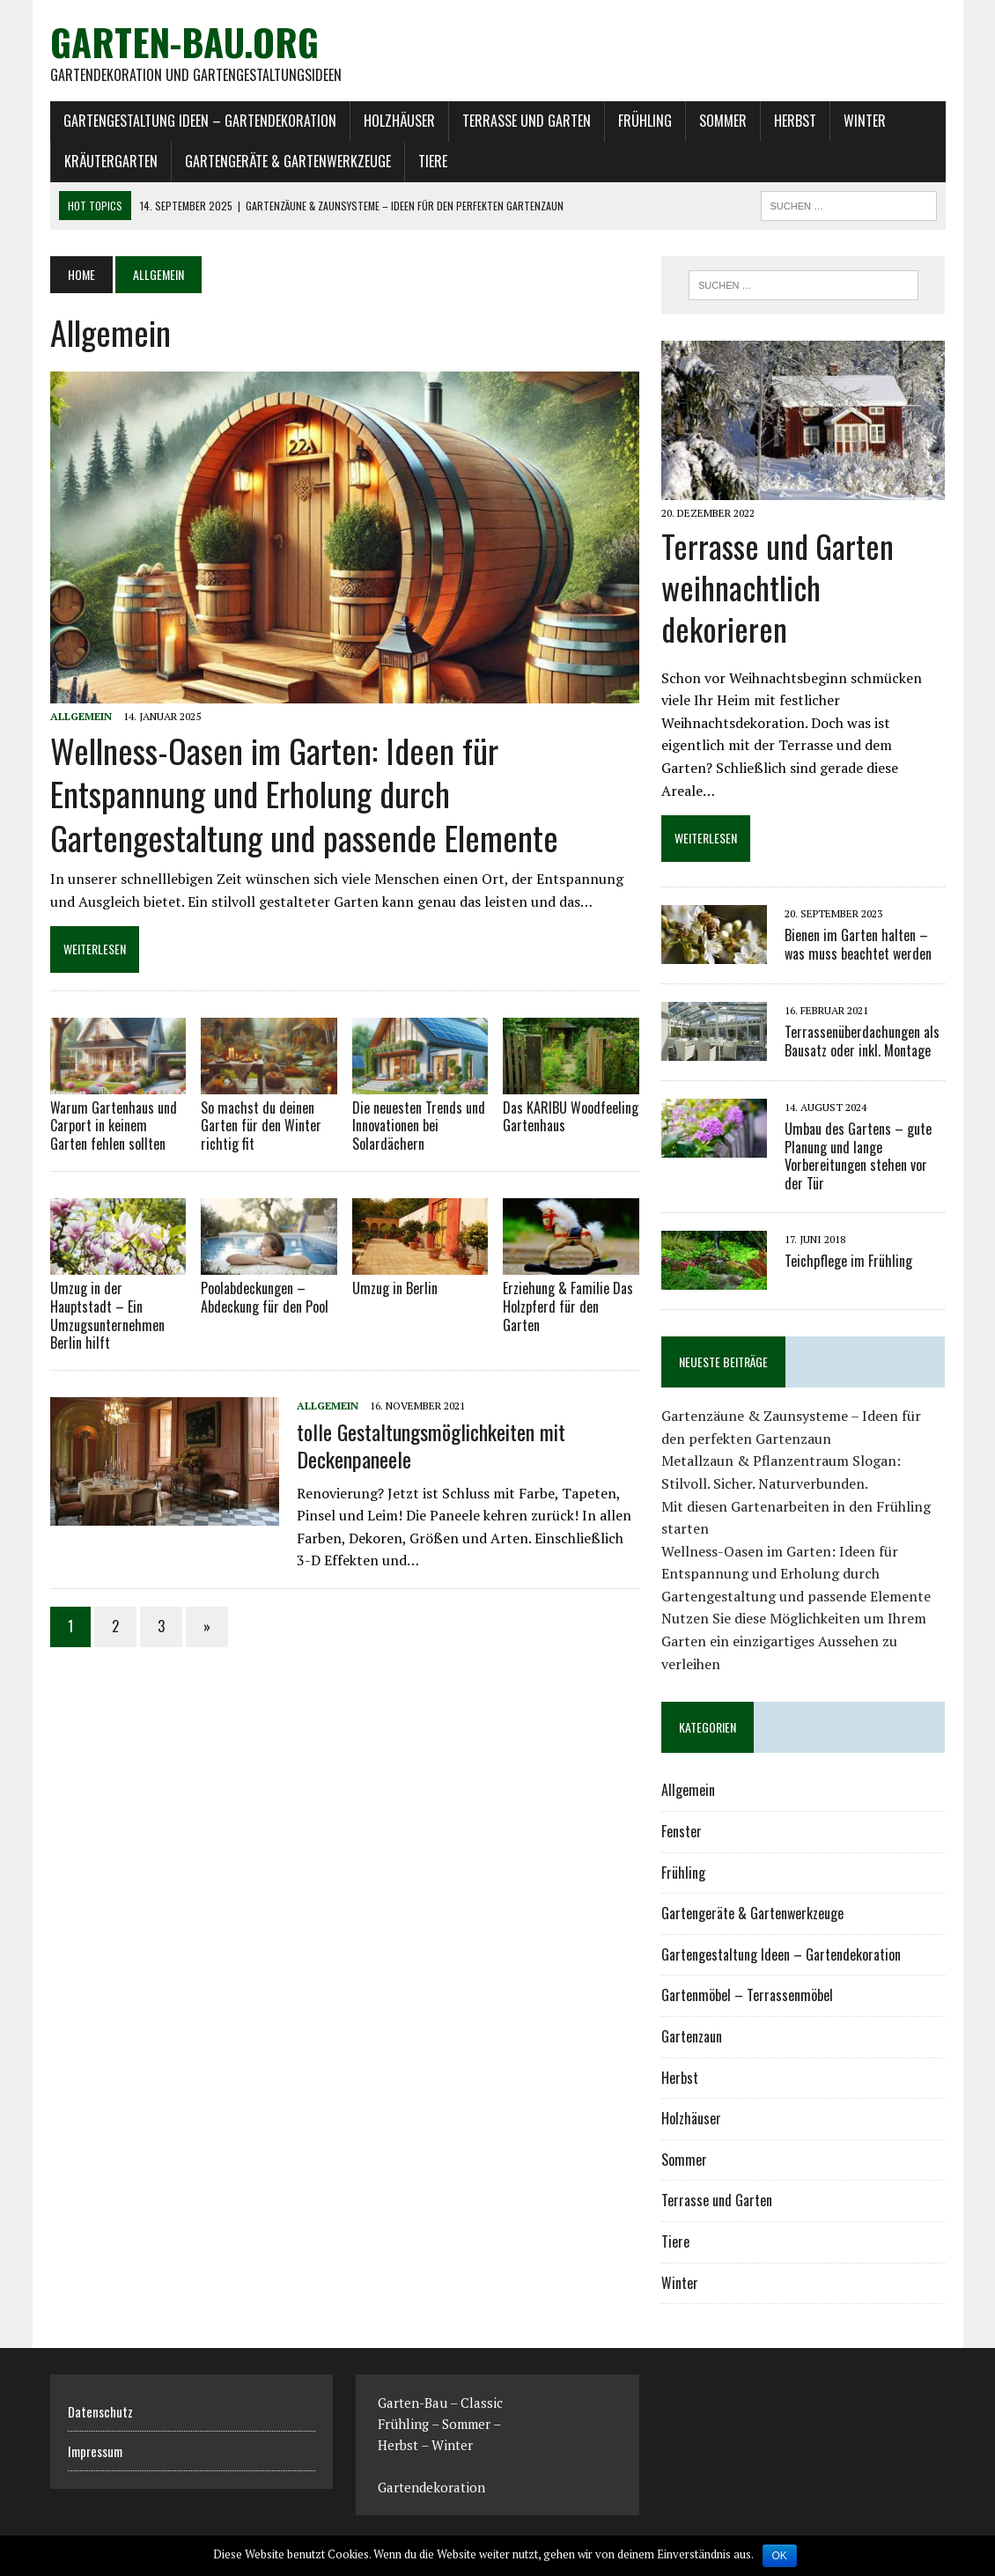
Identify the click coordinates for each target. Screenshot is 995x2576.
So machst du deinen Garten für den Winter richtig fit (261, 1126)
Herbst (795, 120)
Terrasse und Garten (526, 120)
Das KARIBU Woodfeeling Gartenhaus (570, 1117)
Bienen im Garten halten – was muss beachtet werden (858, 944)
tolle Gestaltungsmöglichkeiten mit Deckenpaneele (431, 1445)
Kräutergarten (111, 161)
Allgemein (81, 716)
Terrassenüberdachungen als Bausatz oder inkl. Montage (862, 1041)
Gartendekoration (431, 2487)
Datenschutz (100, 2411)
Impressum (95, 2451)
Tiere (432, 161)
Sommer (723, 120)
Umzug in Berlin (395, 1288)
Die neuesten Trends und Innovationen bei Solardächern (418, 1126)
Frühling (645, 120)
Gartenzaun (691, 2036)
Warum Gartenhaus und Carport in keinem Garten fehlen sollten (113, 1126)
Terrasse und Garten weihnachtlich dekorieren (777, 586)
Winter (865, 120)
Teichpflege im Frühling (848, 1260)
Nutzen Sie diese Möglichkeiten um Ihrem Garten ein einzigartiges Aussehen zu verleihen (793, 1640)
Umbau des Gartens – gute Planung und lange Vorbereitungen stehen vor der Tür (858, 1156)
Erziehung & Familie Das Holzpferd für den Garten (568, 1306)
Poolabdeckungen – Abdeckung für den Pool (264, 1297)
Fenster (681, 1831)
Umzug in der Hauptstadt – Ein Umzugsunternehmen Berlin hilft (107, 1315)
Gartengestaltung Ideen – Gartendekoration (199, 120)
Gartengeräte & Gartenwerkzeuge (288, 161)
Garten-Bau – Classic (440, 2402)
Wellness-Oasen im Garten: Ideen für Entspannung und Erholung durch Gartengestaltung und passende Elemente (304, 793)
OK (779, 2556)
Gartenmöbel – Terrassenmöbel (747, 1995)
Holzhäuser (399, 120)
